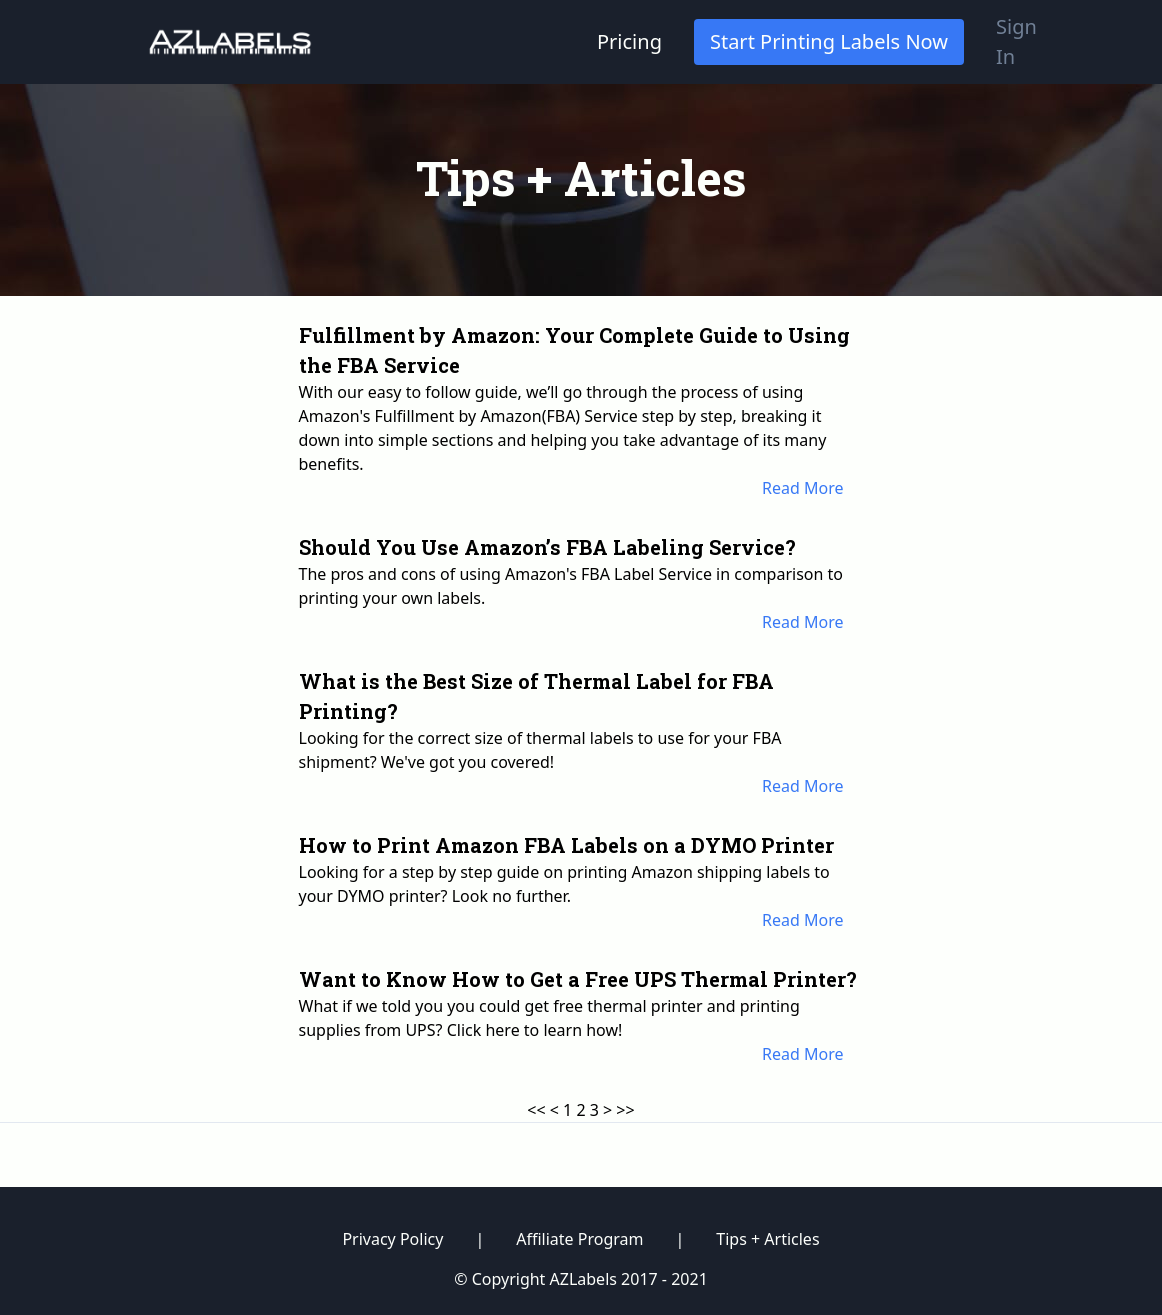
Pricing (629, 41)
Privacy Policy (392, 1239)
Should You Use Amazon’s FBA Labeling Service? (547, 547)
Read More (802, 488)
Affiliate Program (579, 1239)
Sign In (1016, 41)
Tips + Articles (767, 1239)
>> (625, 1110)
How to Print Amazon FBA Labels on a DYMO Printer (566, 845)
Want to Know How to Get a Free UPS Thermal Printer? (578, 979)
